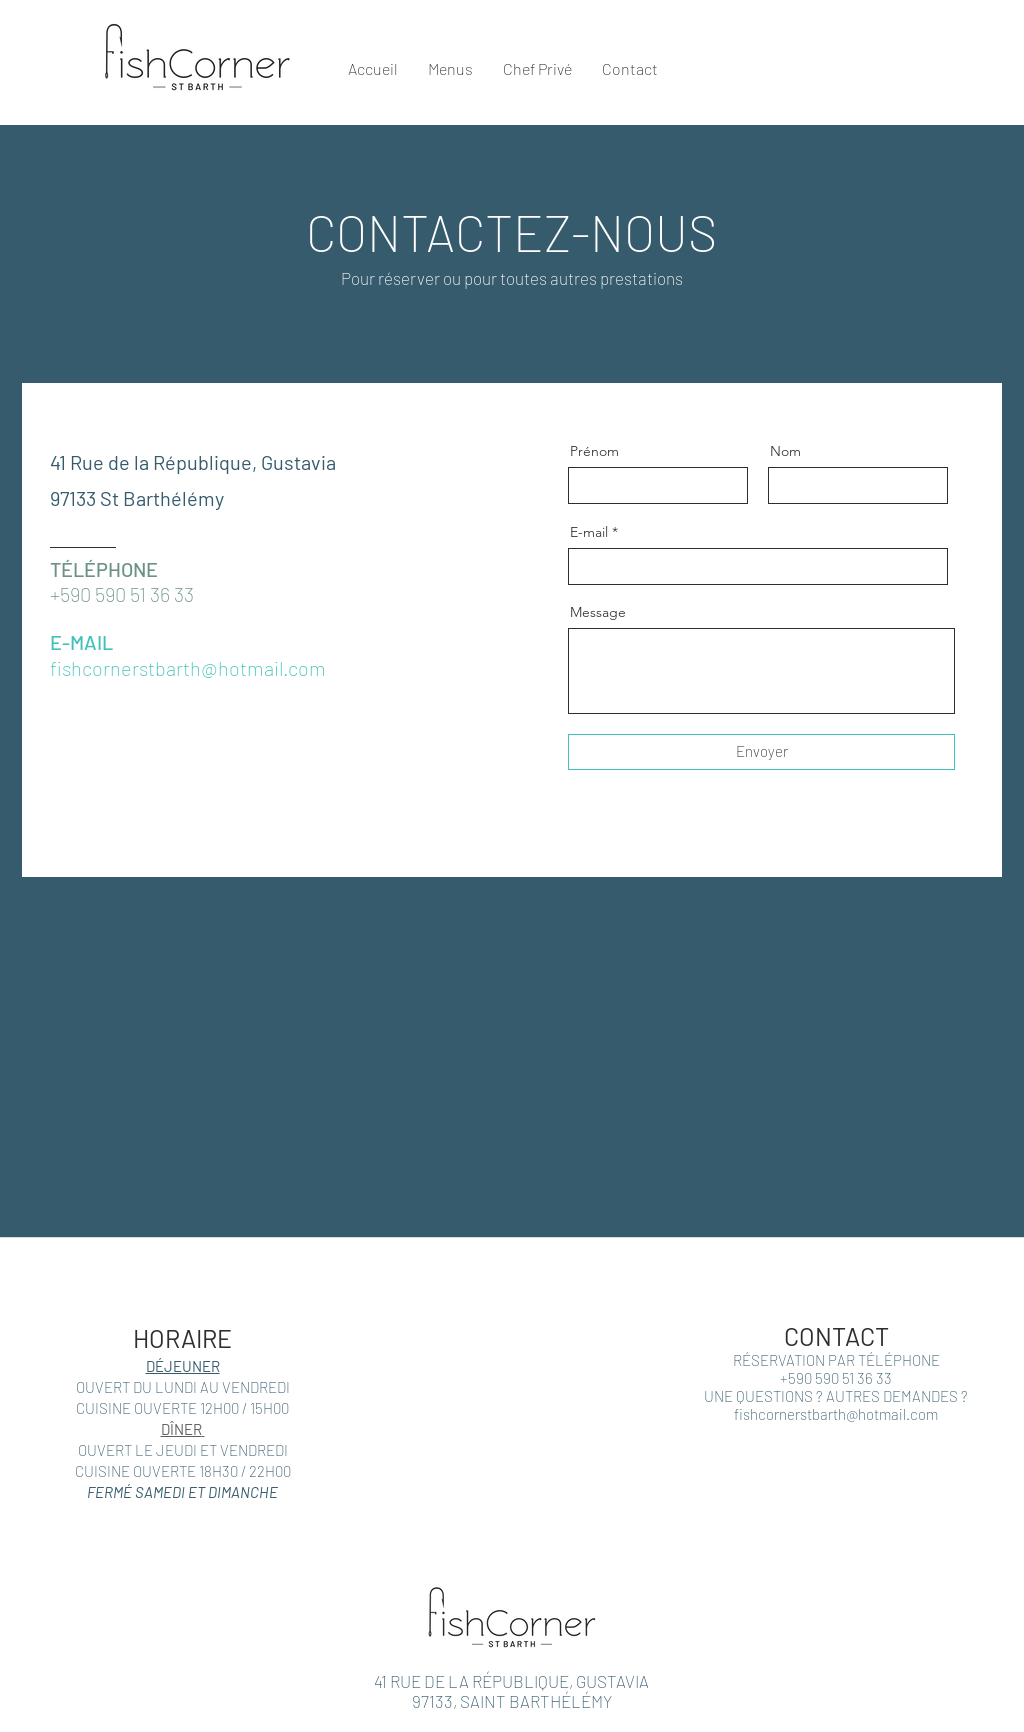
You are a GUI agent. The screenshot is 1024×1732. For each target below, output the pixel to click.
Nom (785, 451)
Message (598, 612)
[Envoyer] (761, 752)
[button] (985, 61)
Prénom (594, 451)
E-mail (589, 532)
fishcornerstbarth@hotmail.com (836, 1414)
